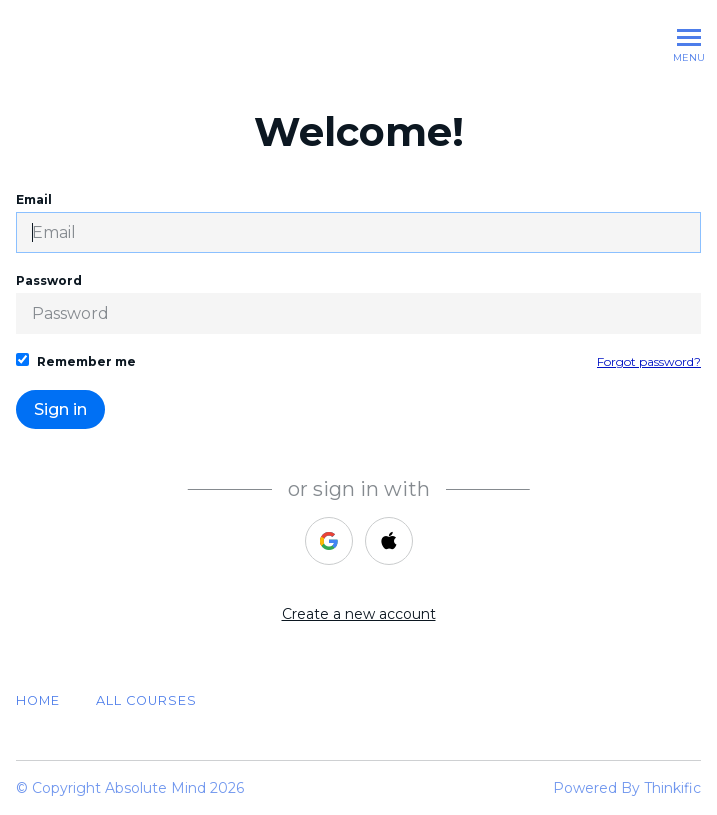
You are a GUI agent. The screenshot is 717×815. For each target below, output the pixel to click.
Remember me (76, 361)
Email (358, 222)
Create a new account (359, 614)
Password (358, 303)
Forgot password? (649, 361)
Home (38, 700)
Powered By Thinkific (627, 788)
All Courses (146, 700)
